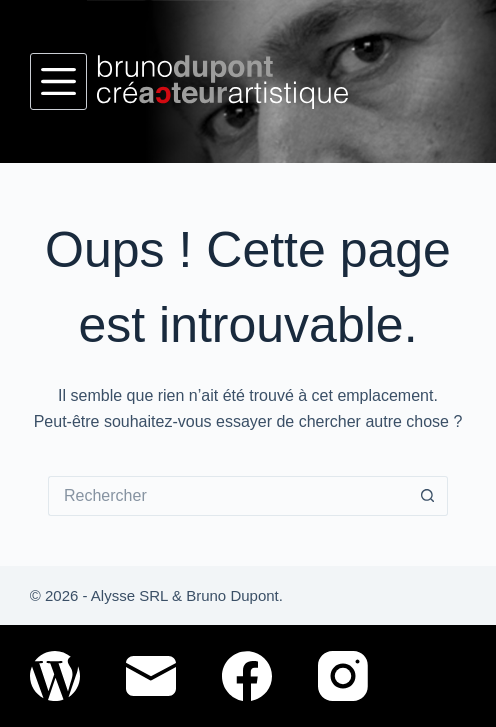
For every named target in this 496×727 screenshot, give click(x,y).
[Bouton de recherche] (428, 496)
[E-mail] (151, 676)
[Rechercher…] (228, 496)
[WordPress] (55, 676)
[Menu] (58, 81)
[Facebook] (247, 676)
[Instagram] (343, 676)
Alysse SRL (129, 595)
